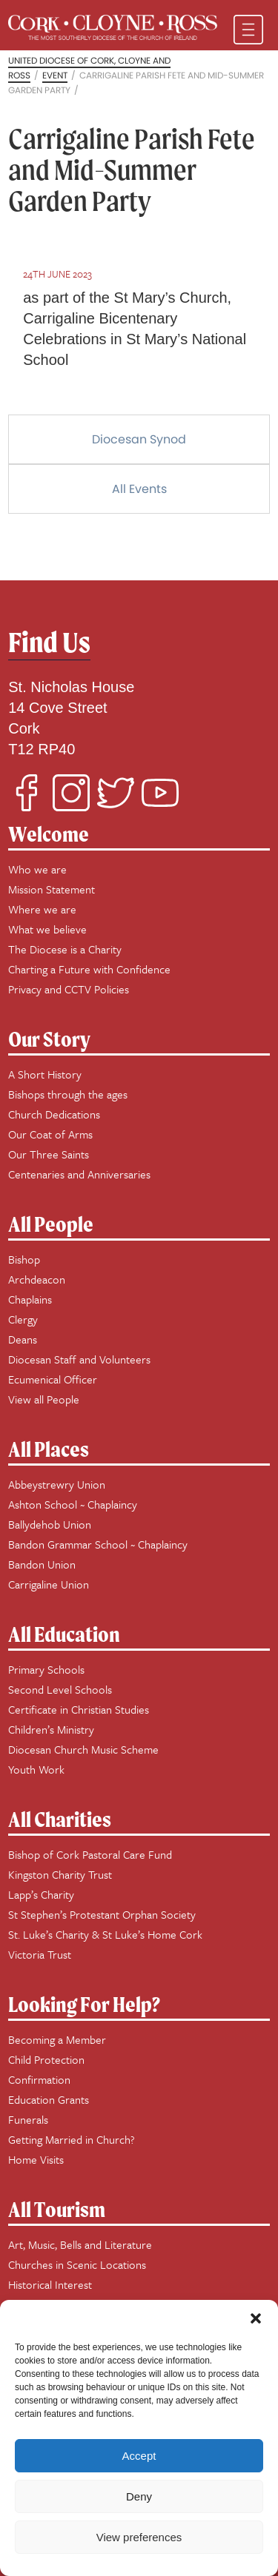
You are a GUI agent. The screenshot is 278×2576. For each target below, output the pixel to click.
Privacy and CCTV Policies (68, 989)
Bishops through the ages (68, 1094)
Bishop (24, 1259)
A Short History (45, 1074)
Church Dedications (54, 1114)
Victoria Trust (39, 1954)
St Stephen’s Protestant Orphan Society (102, 1914)
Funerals (28, 2119)
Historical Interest (50, 2284)
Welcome (48, 834)
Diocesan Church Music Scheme (83, 1749)
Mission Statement (51, 889)
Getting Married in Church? (71, 2139)
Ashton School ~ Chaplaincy (72, 1504)
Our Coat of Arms (50, 1134)
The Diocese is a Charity (65, 949)
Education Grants (48, 2099)
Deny (139, 2496)
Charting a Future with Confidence (89, 969)
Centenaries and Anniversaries (79, 1174)
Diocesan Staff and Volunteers (79, 1359)
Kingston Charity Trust (60, 1874)
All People (50, 1224)
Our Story (49, 1039)
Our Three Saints (48, 1154)
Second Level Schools (60, 1689)
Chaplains (30, 1299)
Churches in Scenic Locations (77, 2264)
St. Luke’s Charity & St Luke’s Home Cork (105, 1934)
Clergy (23, 1319)
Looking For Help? (84, 2004)
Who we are (37, 869)
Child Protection (46, 2059)
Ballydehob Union (49, 1524)
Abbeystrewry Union (56, 1484)
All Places (48, 1449)
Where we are (42, 909)
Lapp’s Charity (41, 1894)
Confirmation (39, 2079)
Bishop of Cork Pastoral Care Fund (90, 1854)
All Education (64, 1634)
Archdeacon (36, 1279)
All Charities (59, 1819)
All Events (139, 488)
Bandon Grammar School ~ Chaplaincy (98, 1544)
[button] (255, 2318)
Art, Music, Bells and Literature (80, 2244)
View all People (43, 1399)
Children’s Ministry (51, 1729)
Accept (139, 2455)
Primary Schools (46, 1669)
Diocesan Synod (139, 439)
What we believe (47, 929)
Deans (22, 1339)
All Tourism (56, 2209)
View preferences (139, 2537)
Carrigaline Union (48, 1584)
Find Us (49, 642)
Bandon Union (42, 1564)
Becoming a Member (57, 2039)
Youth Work (36, 1769)
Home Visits (36, 2159)
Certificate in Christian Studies (78, 1709)
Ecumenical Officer (52, 1379)
